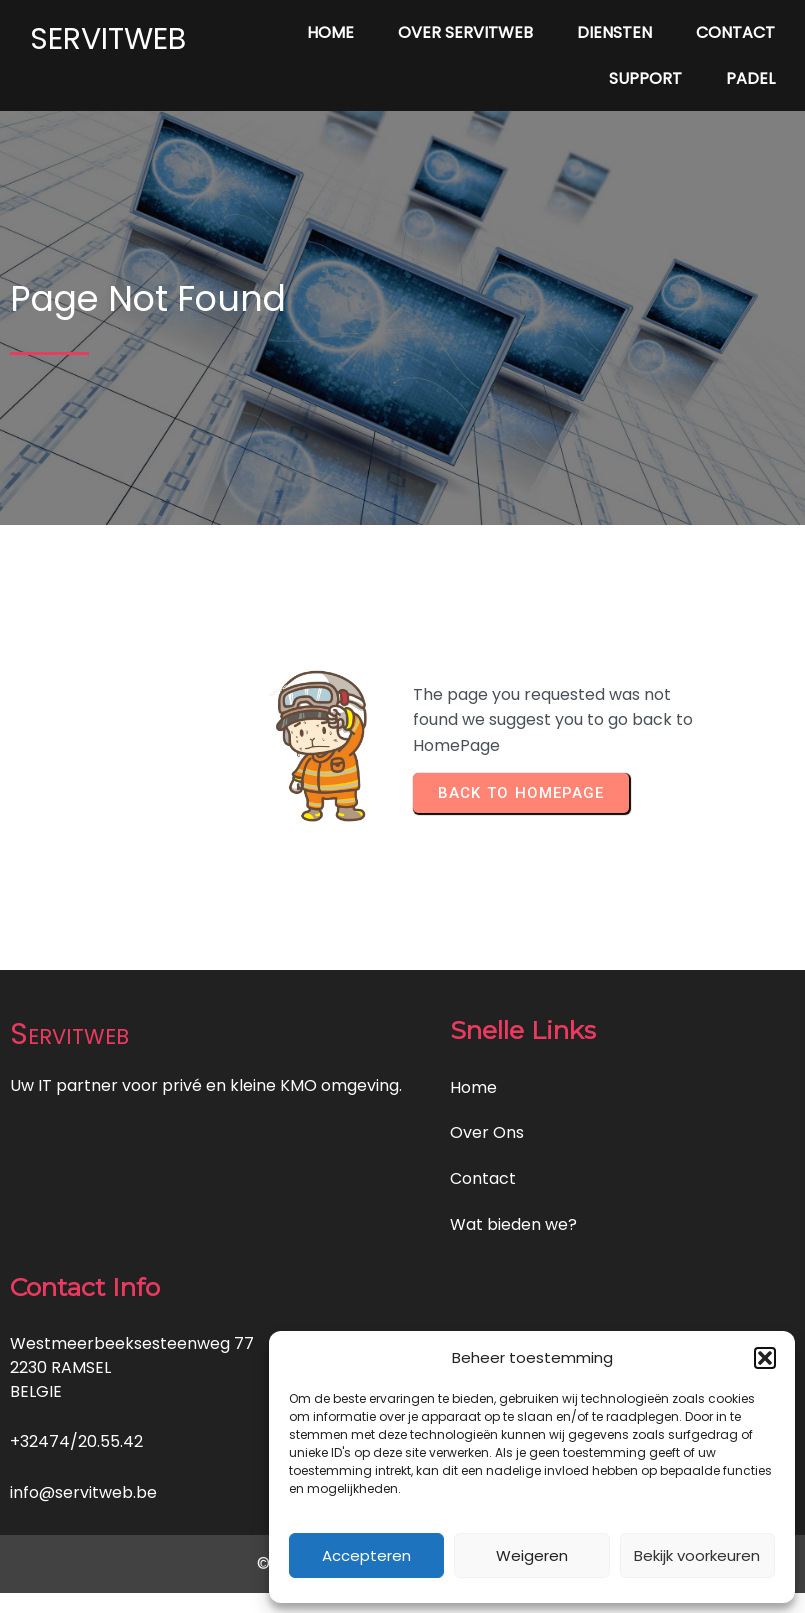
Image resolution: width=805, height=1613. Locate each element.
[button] (765, 1358)
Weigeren (532, 1555)
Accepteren (366, 1555)
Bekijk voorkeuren (697, 1555)
